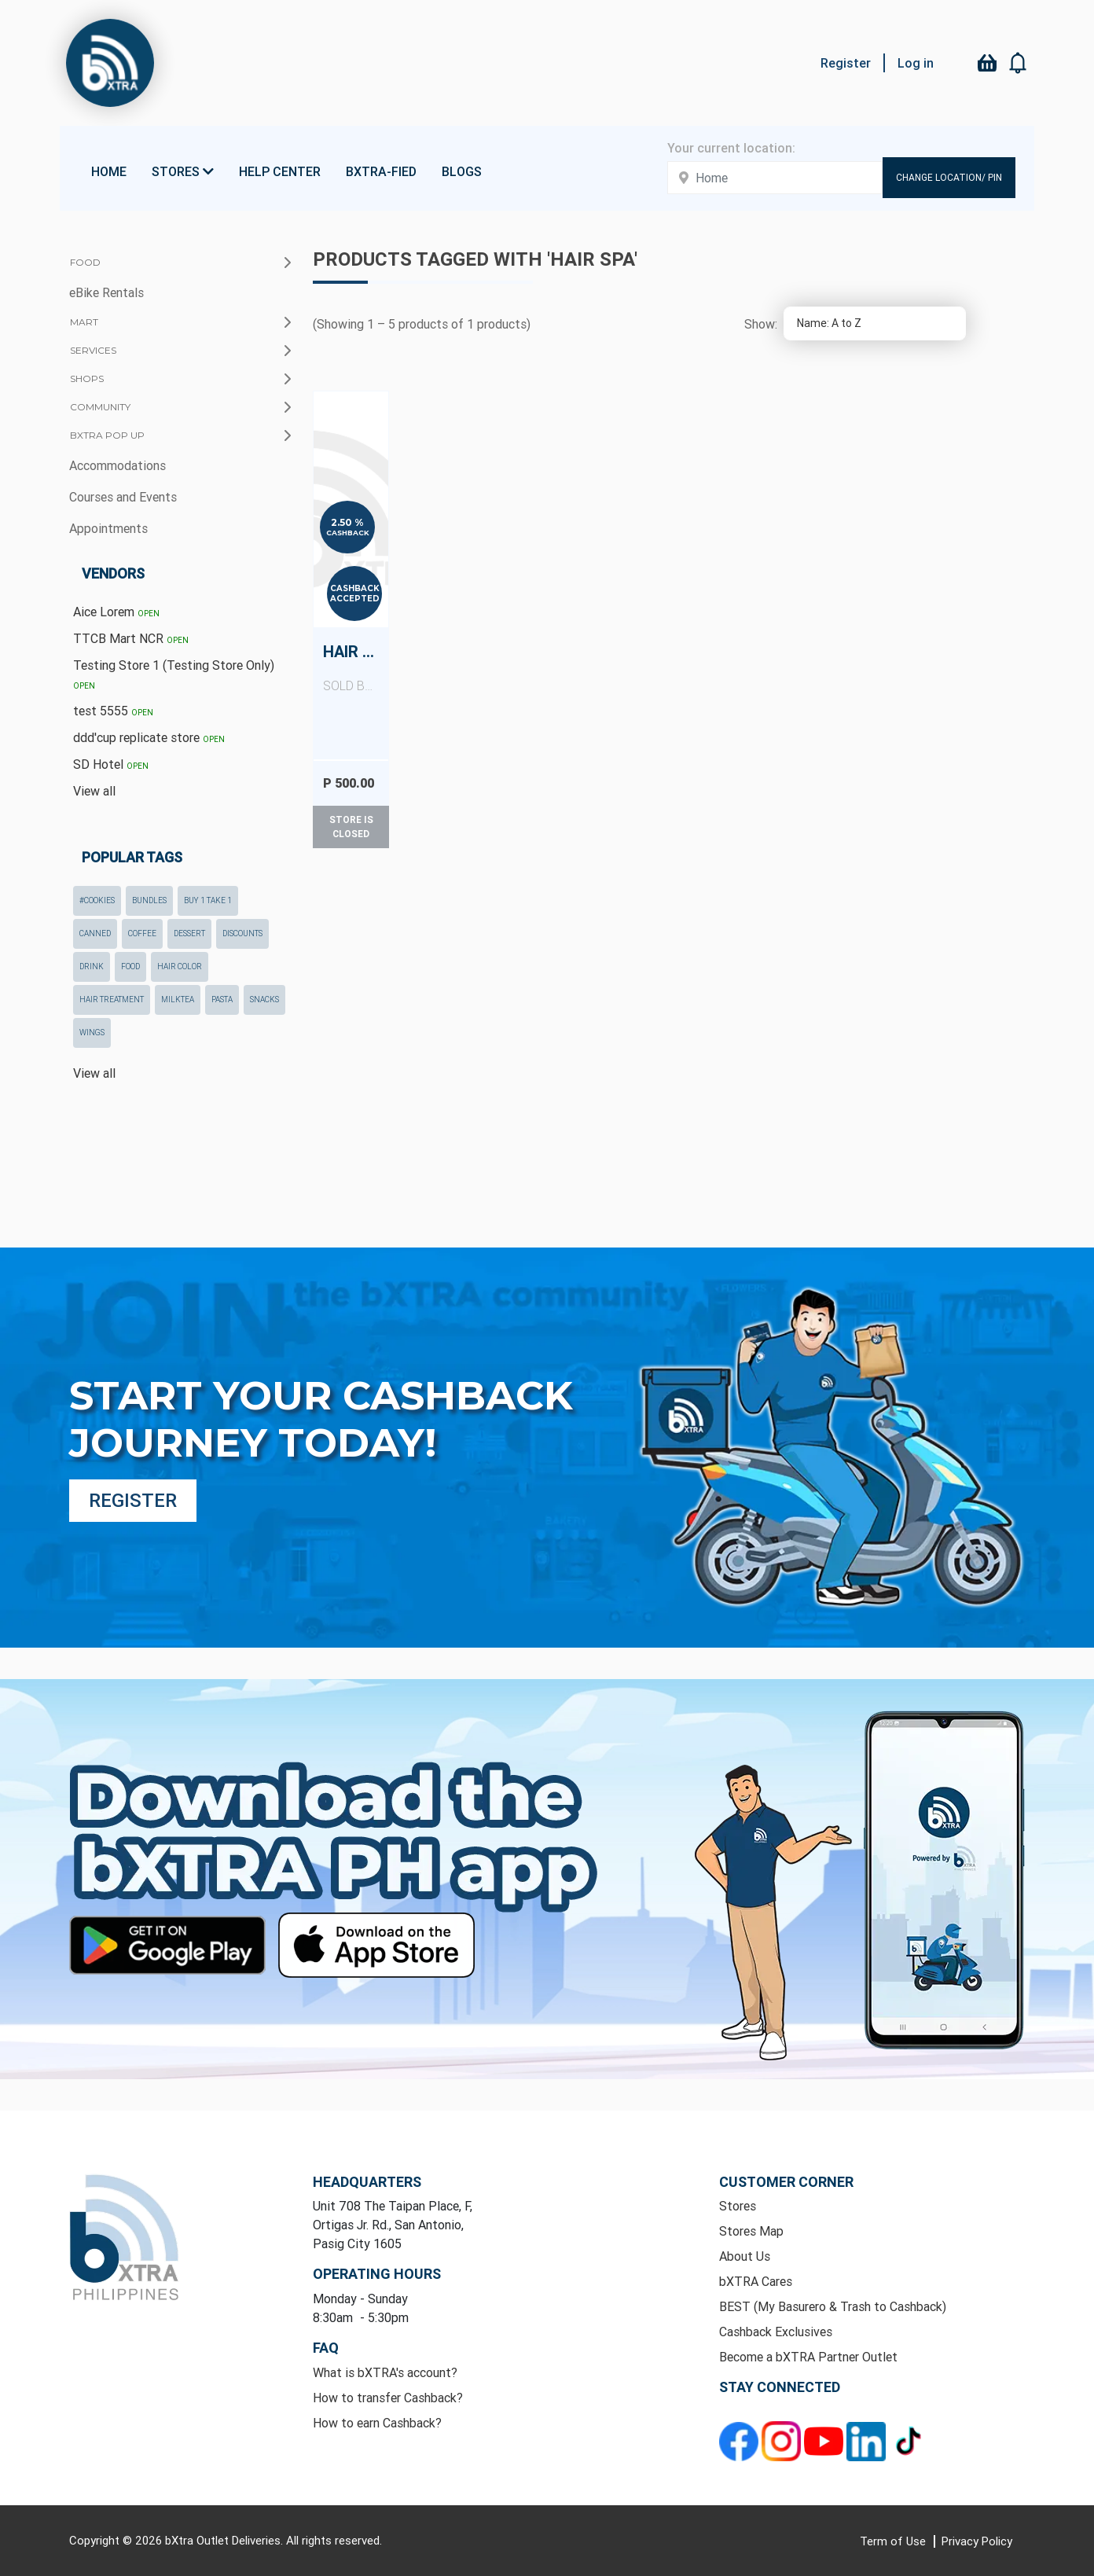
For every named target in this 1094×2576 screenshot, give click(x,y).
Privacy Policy (977, 2541)
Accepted (355, 598)
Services (93, 350)
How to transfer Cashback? (388, 2397)
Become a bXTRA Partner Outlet (808, 2357)
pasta (222, 999)
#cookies (97, 900)
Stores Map (751, 2231)
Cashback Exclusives (775, 2331)
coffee (142, 933)
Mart (84, 322)
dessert (189, 933)
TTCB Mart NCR (131, 638)
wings (92, 1032)
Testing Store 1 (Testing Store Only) (173, 674)
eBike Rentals (106, 292)
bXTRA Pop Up (107, 435)
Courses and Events (123, 497)
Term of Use (894, 2541)
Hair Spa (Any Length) (355, 668)
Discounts (242, 933)
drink (91, 966)
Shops (87, 378)
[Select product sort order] (875, 323)
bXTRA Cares (755, 2281)
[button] (1018, 63)
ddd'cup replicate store (149, 737)
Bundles (149, 900)
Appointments (108, 528)
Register (845, 63)
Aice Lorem (116, 611)
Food (85, 262)
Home (109, 171)
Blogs (462, 171)
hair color (179, 966)
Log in (916, 63)
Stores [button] (183, 171)
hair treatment (111, 999)
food (130, 966)
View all (94, 791)
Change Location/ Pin (949, 177)
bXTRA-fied (381, 171)
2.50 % (347, 522)
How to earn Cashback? (377, 2423)
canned (95, 933)
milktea (177, 999)
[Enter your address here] (775, 177)
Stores (737, 2206)
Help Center (280, 171)
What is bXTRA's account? (385, 2372)
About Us (744, 2256)
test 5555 (113, 710)
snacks (264, 999)
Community (100, 407)
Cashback (347, 532)
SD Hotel (111, 764)
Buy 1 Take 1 (208, 900)
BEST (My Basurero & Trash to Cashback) (832, 2306)
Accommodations (117, 465)
